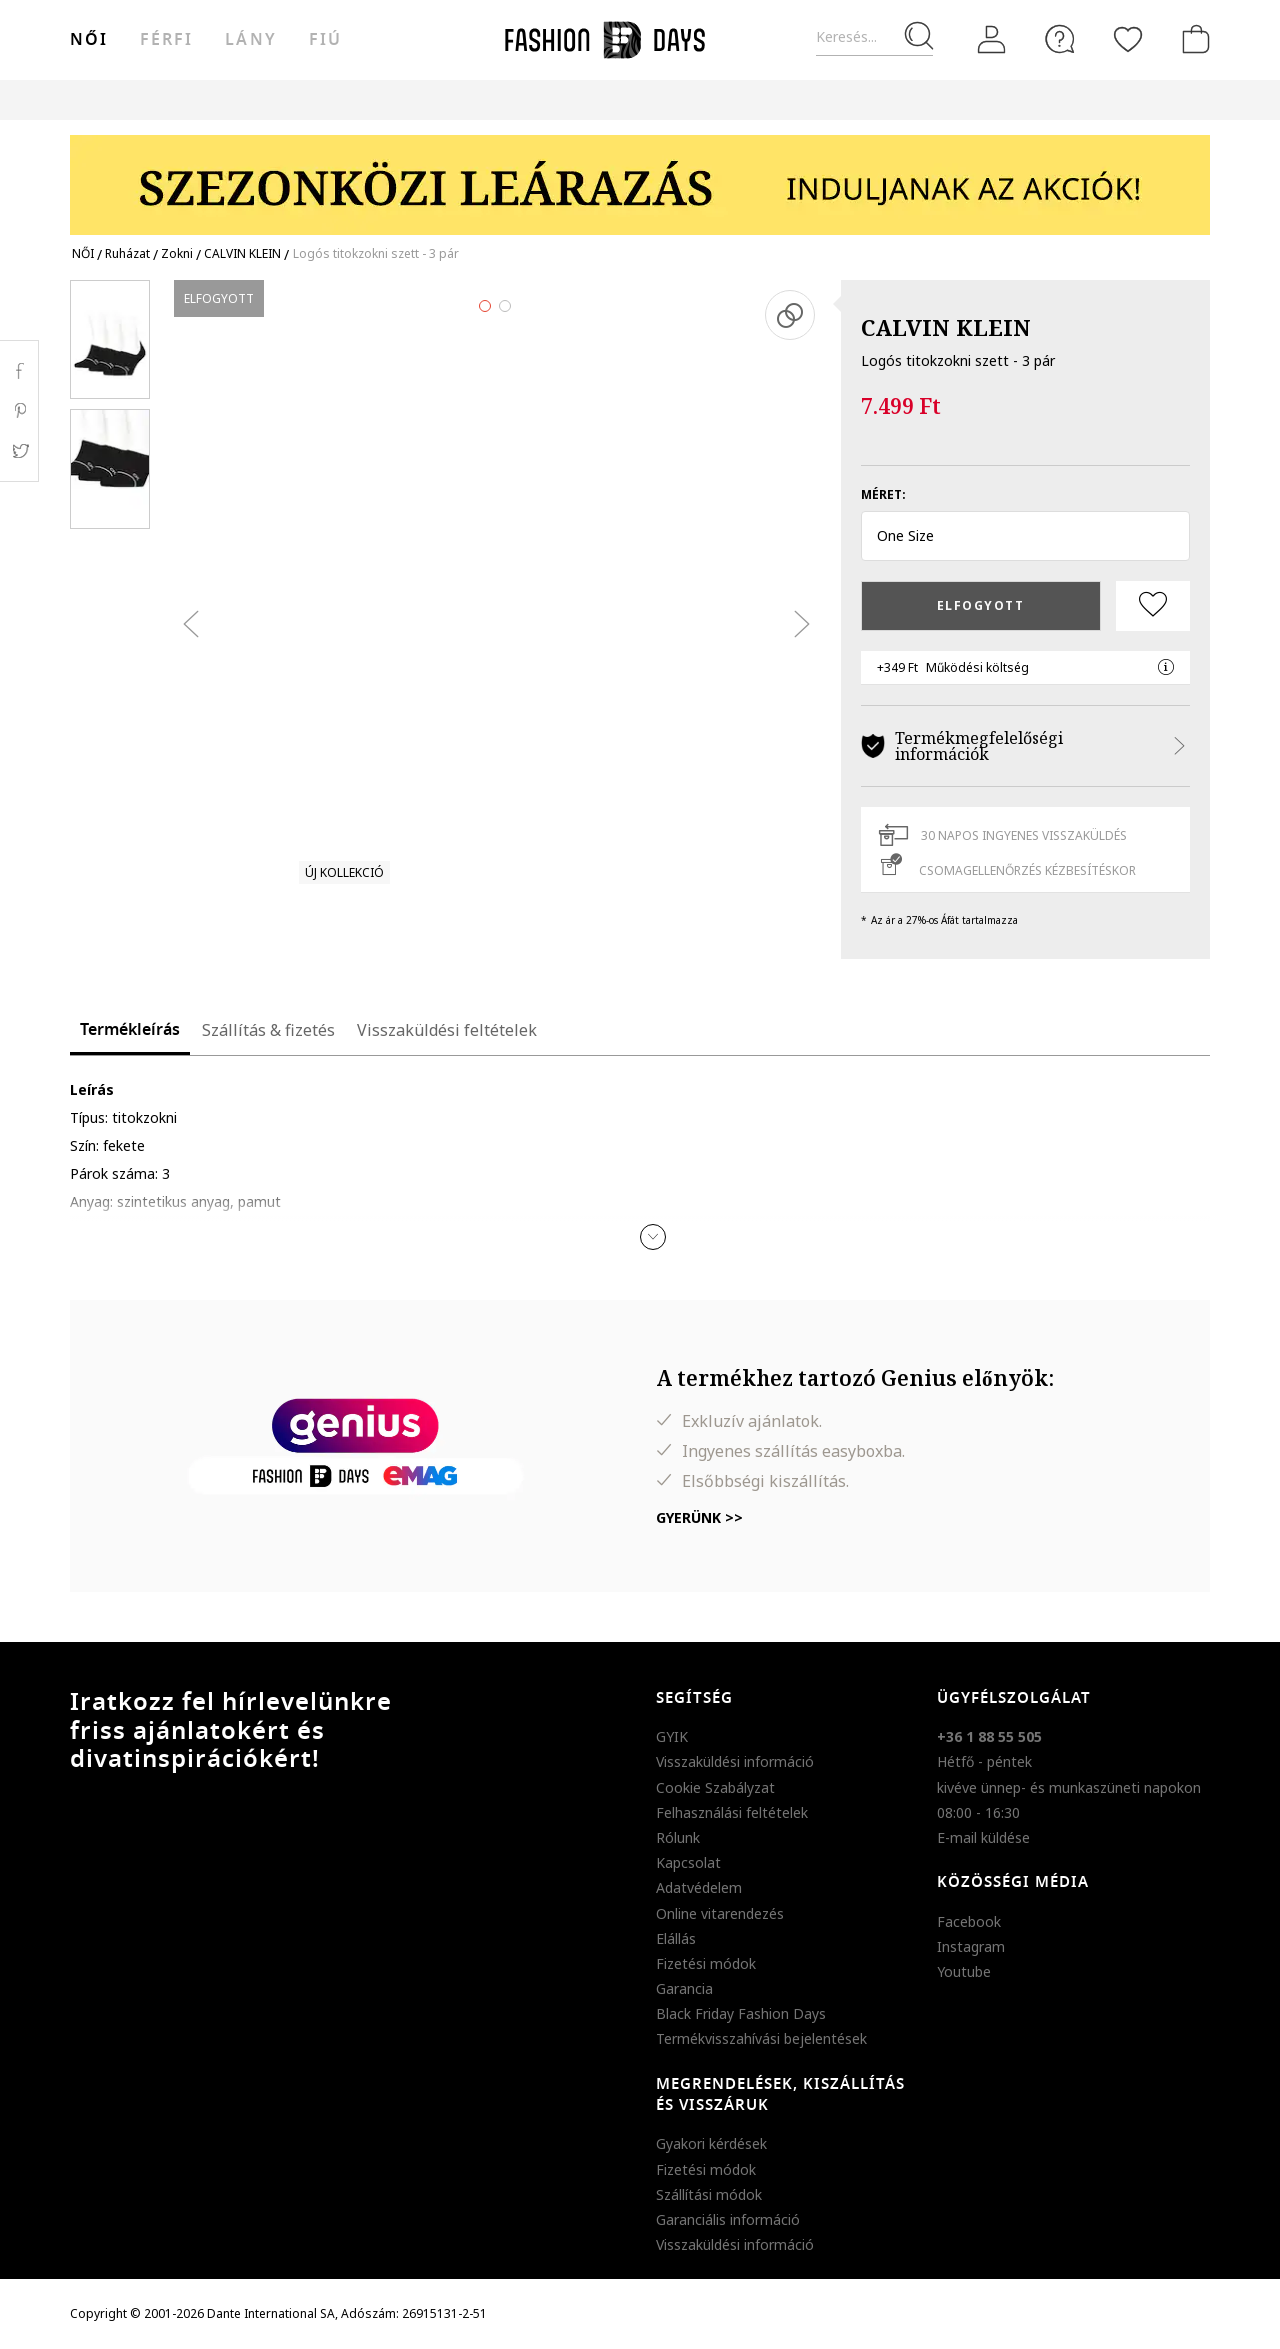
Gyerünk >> (699, 1517)
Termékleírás (130, 1030)
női (89, 40)
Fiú (325, 40)
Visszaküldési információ (735, 1761)
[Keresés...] (874, 37)
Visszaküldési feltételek (447, 1030)
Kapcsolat (688, 1862)
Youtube (964, 1971)
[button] (1025, 536)
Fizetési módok (706, 1963)
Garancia (684, 1988)
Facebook (969, 1921)
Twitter (19, 451)
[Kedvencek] (1128, 39)
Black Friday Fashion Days (741, 2013)
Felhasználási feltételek (732, 1812)
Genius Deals (750, 99)
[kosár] (1192, 39)
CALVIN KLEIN (946, 327)
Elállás (676, 1938)
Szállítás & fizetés (268, 1030)
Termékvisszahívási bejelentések (761, 2038)
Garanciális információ (728, 2219)
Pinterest (19, 411)
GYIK (672, 1736)
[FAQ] (1060, 39)
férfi (166, 40)
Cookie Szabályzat (715, 1787)
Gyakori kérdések (711, 2143)
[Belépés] (992, 40)
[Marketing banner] (640, 175)
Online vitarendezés (720, 1913)
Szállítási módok (709, 2194)
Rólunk (678, 1837)
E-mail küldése (983, 1837)
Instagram (971, 1946)
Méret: (883, 494)
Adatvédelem (699, 1887)
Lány (250, 40)
